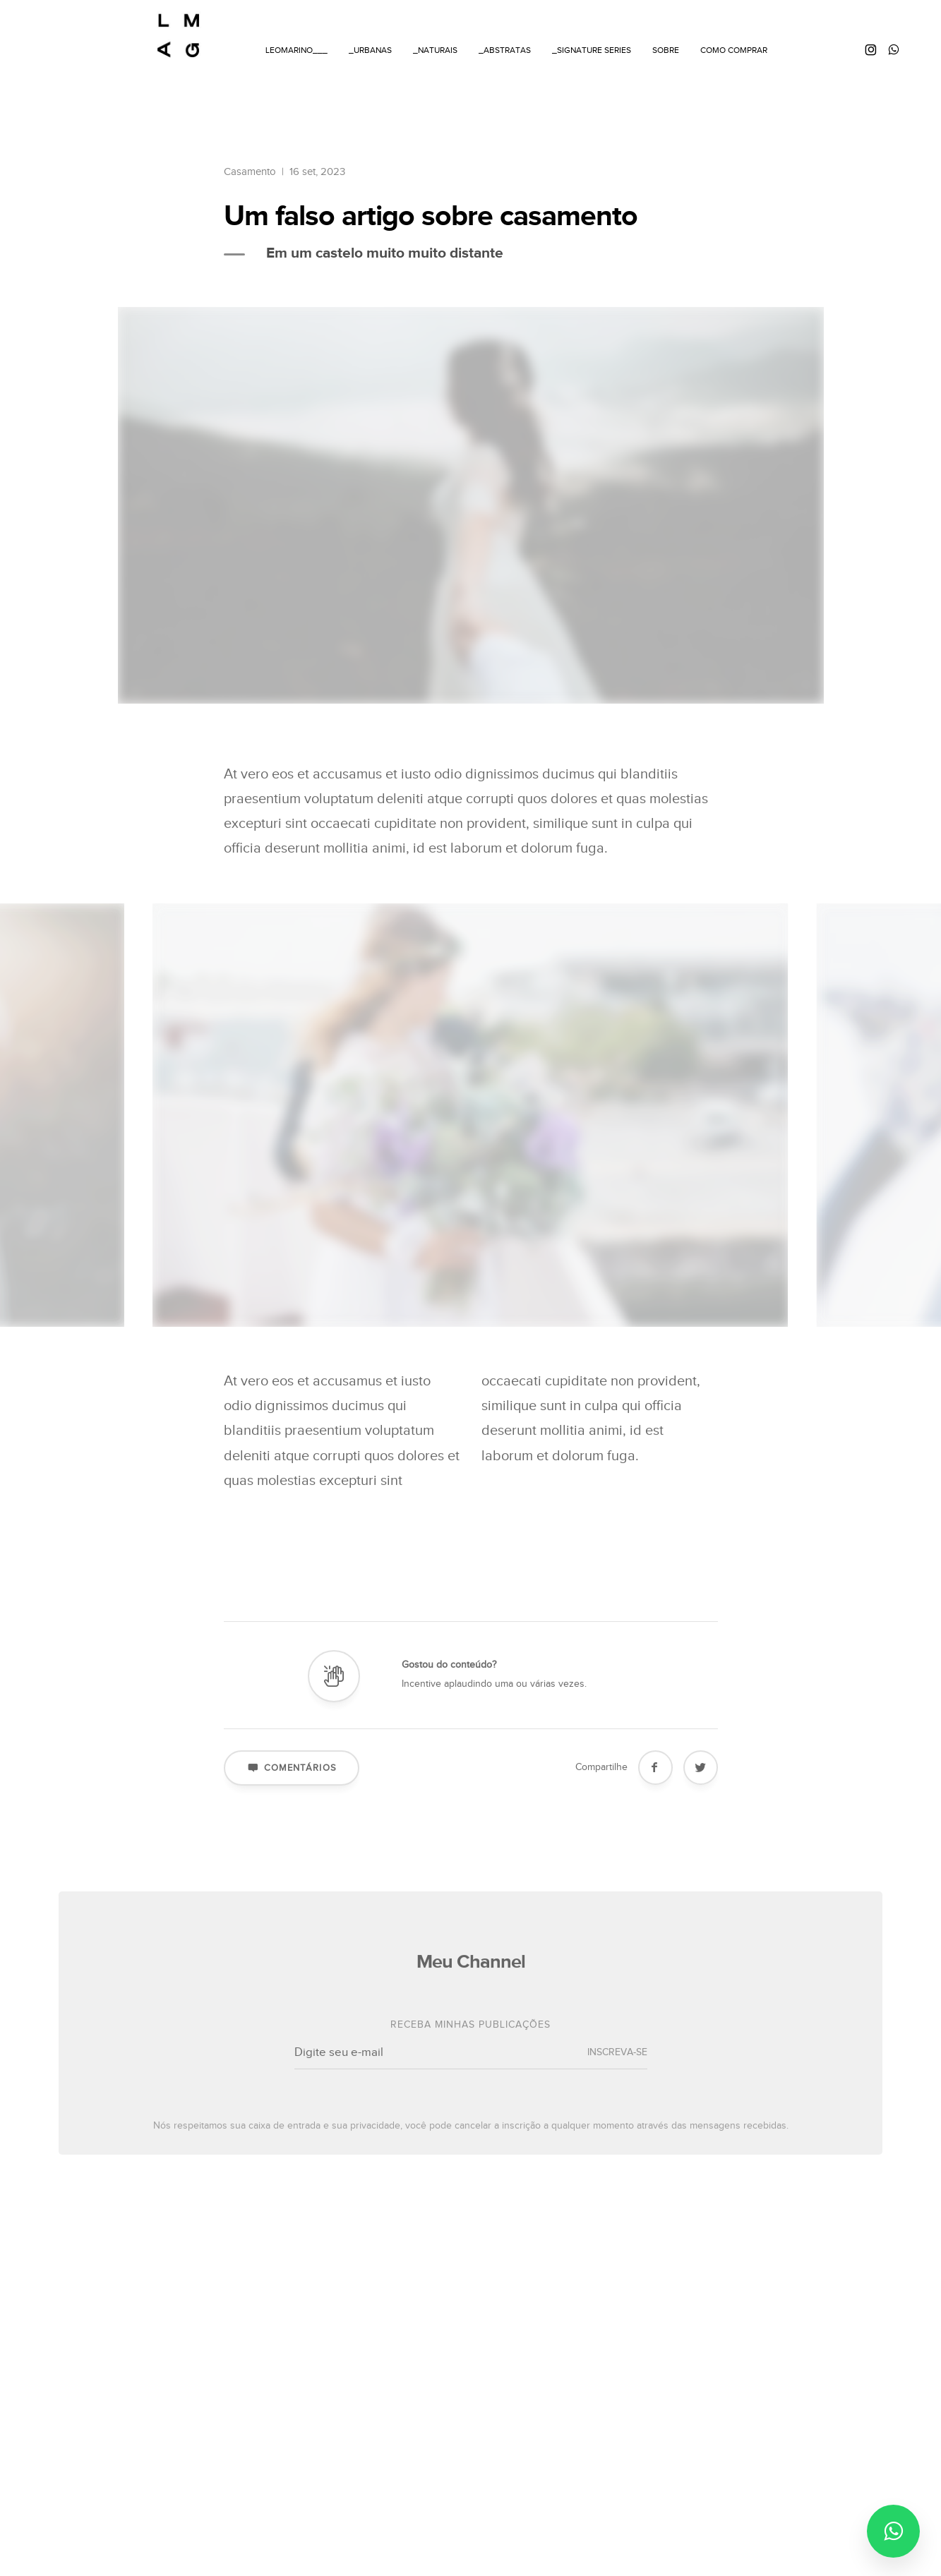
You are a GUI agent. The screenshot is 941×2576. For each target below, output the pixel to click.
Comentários (291, 1782)
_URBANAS (370, 50)
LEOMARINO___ (296, 50)
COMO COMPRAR (733, 50)
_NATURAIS (435, 50)
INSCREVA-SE (617, 2068)
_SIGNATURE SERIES (591, 50)
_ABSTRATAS (505, 50)
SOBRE (665, 50)
